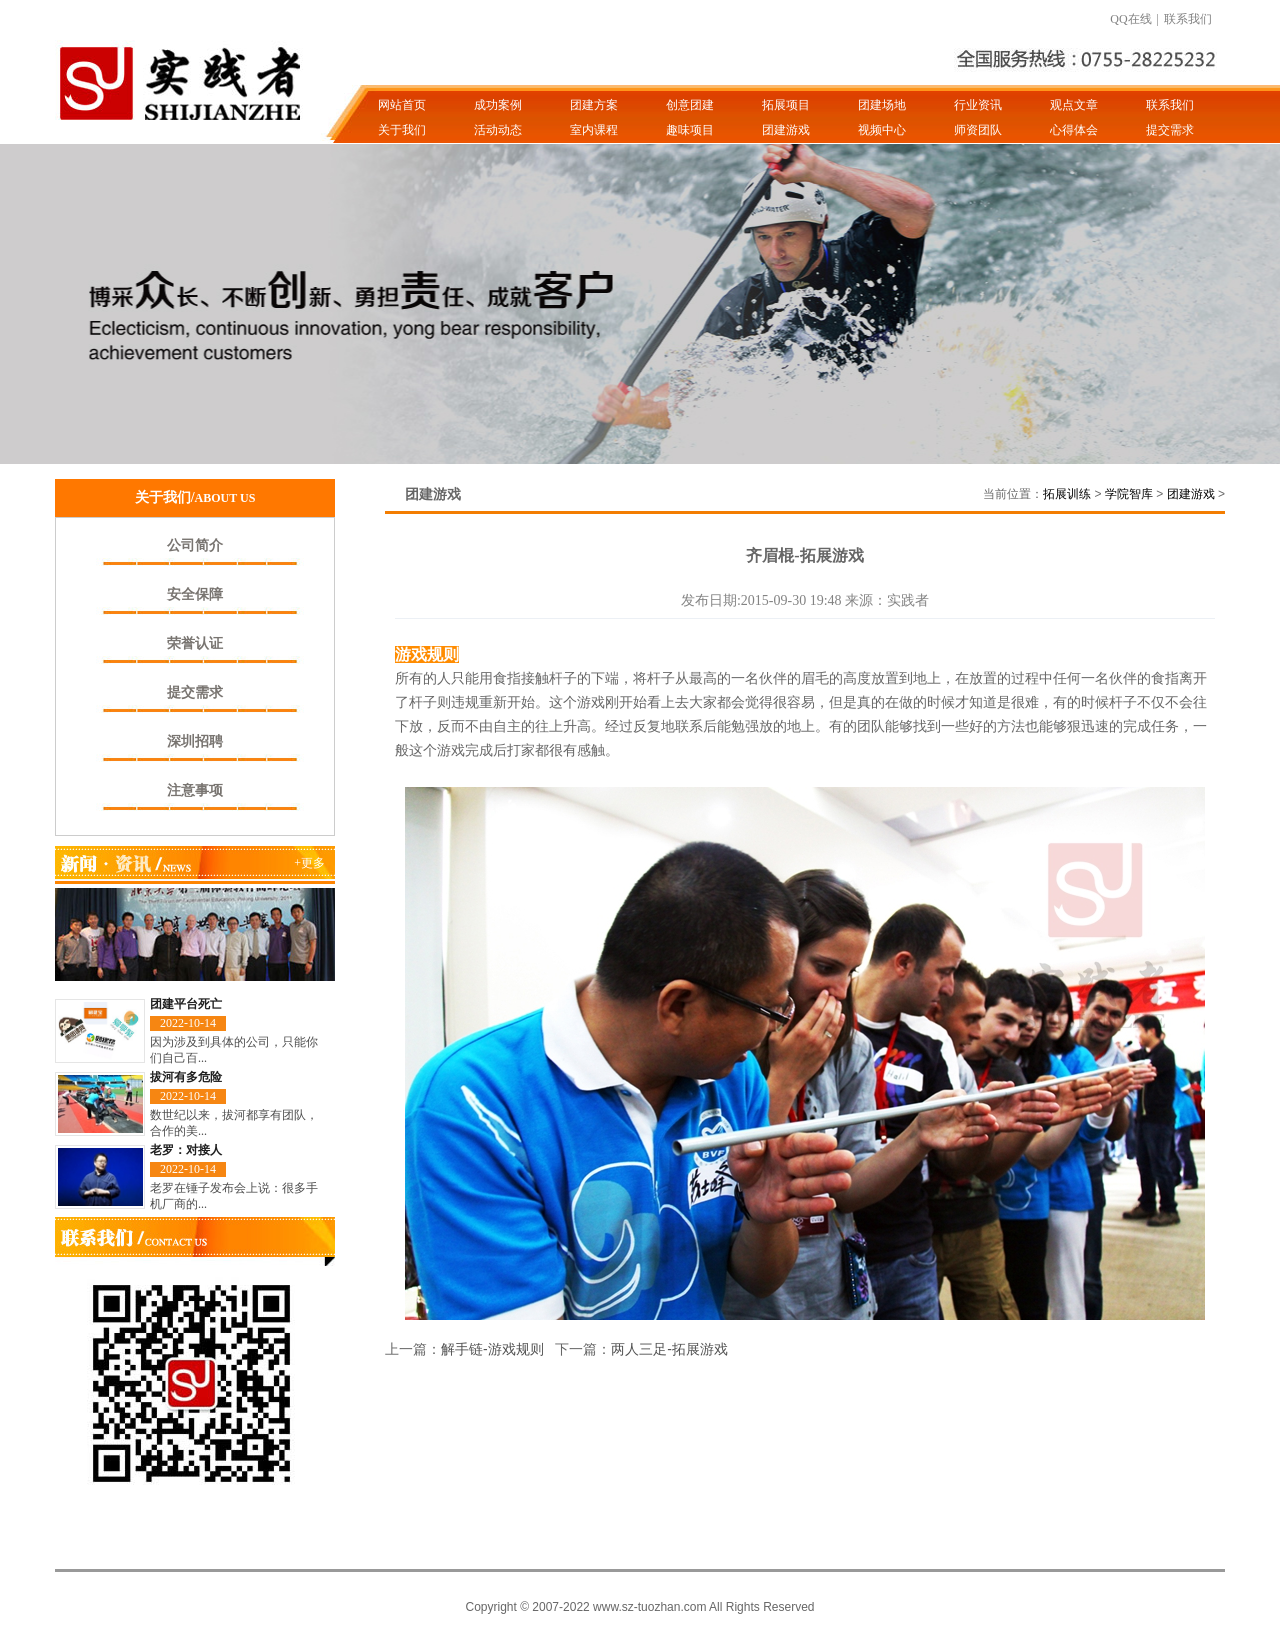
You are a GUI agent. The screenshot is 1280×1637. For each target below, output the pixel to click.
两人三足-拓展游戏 (669, 1349)
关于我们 (402, 130)
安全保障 (195, 594)
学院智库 (1129, 494)
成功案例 (498, 105)
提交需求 (1170, 130)
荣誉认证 (195, 643)
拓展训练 (1067, 494)
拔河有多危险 (186, 1077)
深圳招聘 (195, 741)
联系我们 (1188, 19)
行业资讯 (978, 105)
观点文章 (1074, 105)
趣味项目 (690, 130)
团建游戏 (786, 130)
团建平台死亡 (186, 1004)
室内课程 (594, 130)
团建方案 (594, 105)
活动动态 (498, 130)
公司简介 (195, 545)
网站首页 (402, 105)
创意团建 (690, 105)
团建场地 (882, 105)
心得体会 (1074, 130)
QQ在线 (1130, 19)
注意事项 (195, 790)
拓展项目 (786, 105)
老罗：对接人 (186, 1150)
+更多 (309, 863)
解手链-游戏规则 (492, 1349)
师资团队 (978, 130)
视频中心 (882, 130)
